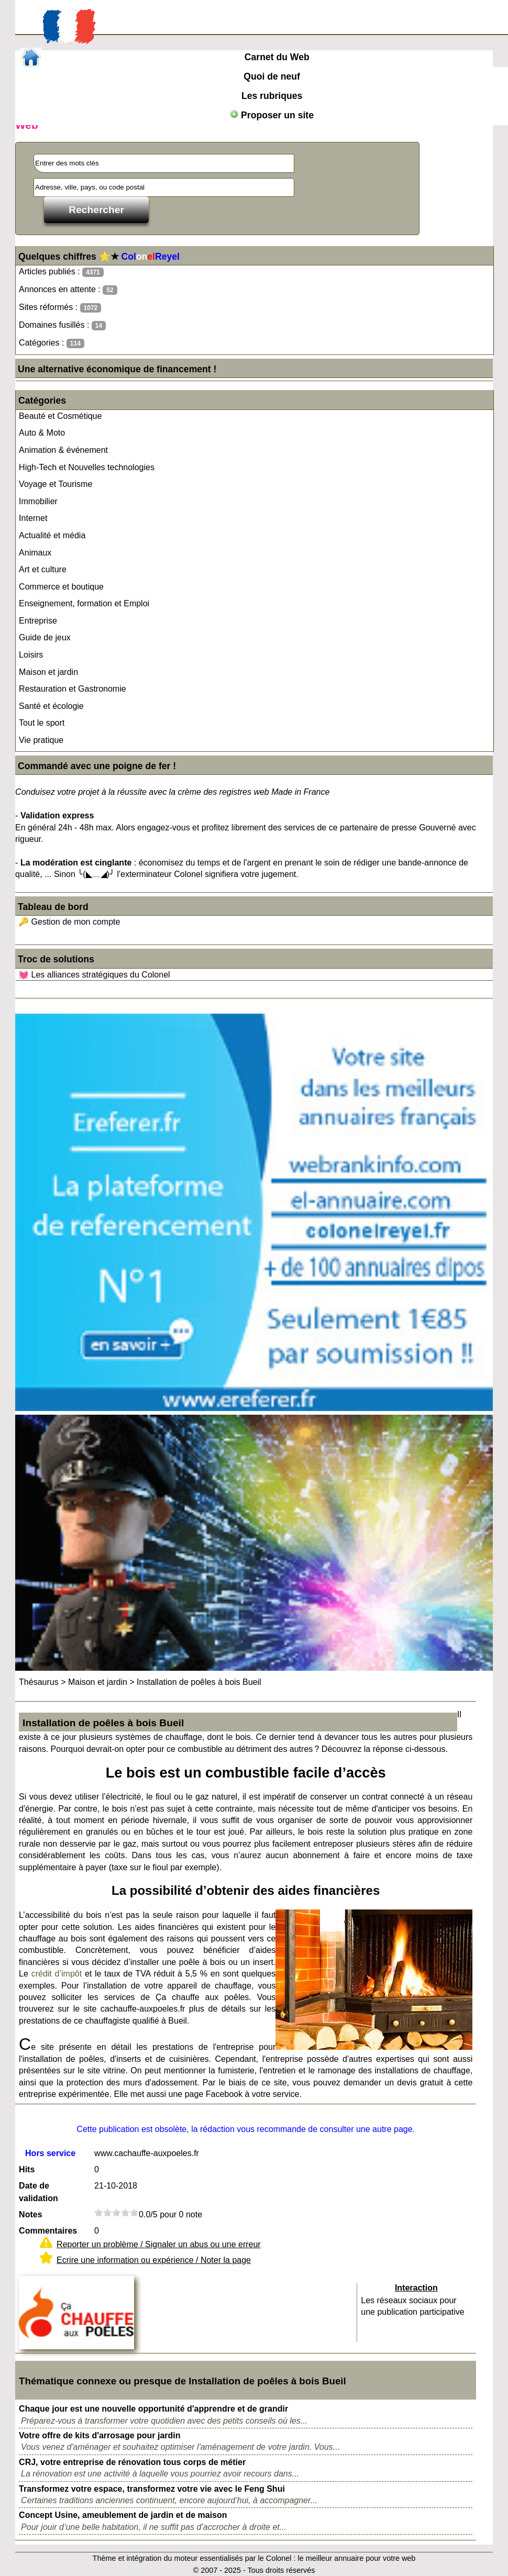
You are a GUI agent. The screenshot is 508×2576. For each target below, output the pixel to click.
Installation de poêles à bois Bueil (199, 1682)
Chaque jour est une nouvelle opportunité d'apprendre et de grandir (153, 2408)
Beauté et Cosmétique (60, 416)
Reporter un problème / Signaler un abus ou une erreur (159, 2244)
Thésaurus (39, 1682)
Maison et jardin (48, 672)
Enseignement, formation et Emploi (84, 603)
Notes (30, 2214)
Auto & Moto (42, 432)
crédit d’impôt (56, 1973)
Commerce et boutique (61, 586)
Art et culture (43, 569)
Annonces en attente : (68, 290)
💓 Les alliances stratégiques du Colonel (94, 974)
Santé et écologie (51, 706)
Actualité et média (52, 535)
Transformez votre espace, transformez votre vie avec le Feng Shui (152, 2488)
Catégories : (51, 343)
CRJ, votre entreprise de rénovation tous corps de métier (132, 2462)
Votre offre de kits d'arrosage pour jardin (99, 2435)
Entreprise (38, 620)
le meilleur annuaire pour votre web (357, 2558)
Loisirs (31, 654)
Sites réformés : (60, 308)
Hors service (50, 2153)
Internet (33, 518)
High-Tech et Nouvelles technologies (86, 467)
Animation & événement (63, 450)
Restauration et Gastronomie (72, 688)
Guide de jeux (45, 637)
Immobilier (38, 501)
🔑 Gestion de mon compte (69, 921)
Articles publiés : (61, 272)
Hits (27, 2169)
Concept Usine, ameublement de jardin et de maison (123, 2515)
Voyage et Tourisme (55, 484)
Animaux (35, 552)
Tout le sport (41, 722)
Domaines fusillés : (62, 325)
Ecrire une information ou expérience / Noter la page (154, 2260)
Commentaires (48, 2230)
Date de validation (38, 2192)
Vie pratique (41, 740)
